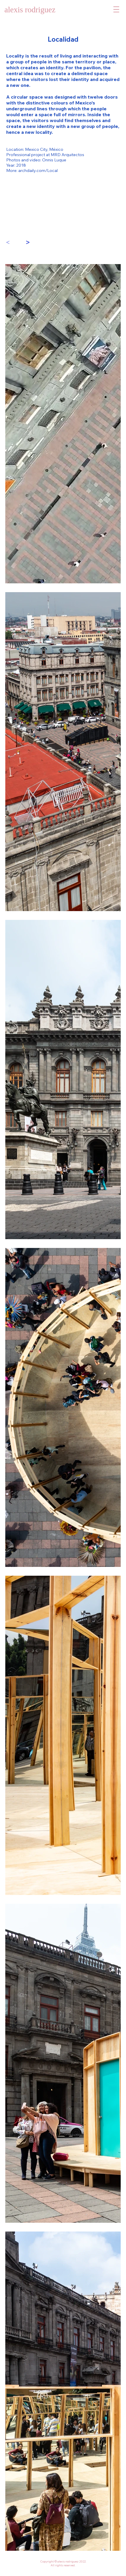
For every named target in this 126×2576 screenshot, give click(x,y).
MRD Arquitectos (67, 154)
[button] (116, 9)
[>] (30, 242)
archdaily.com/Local (38, 170)
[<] (10, 243)
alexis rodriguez (29, 9)
